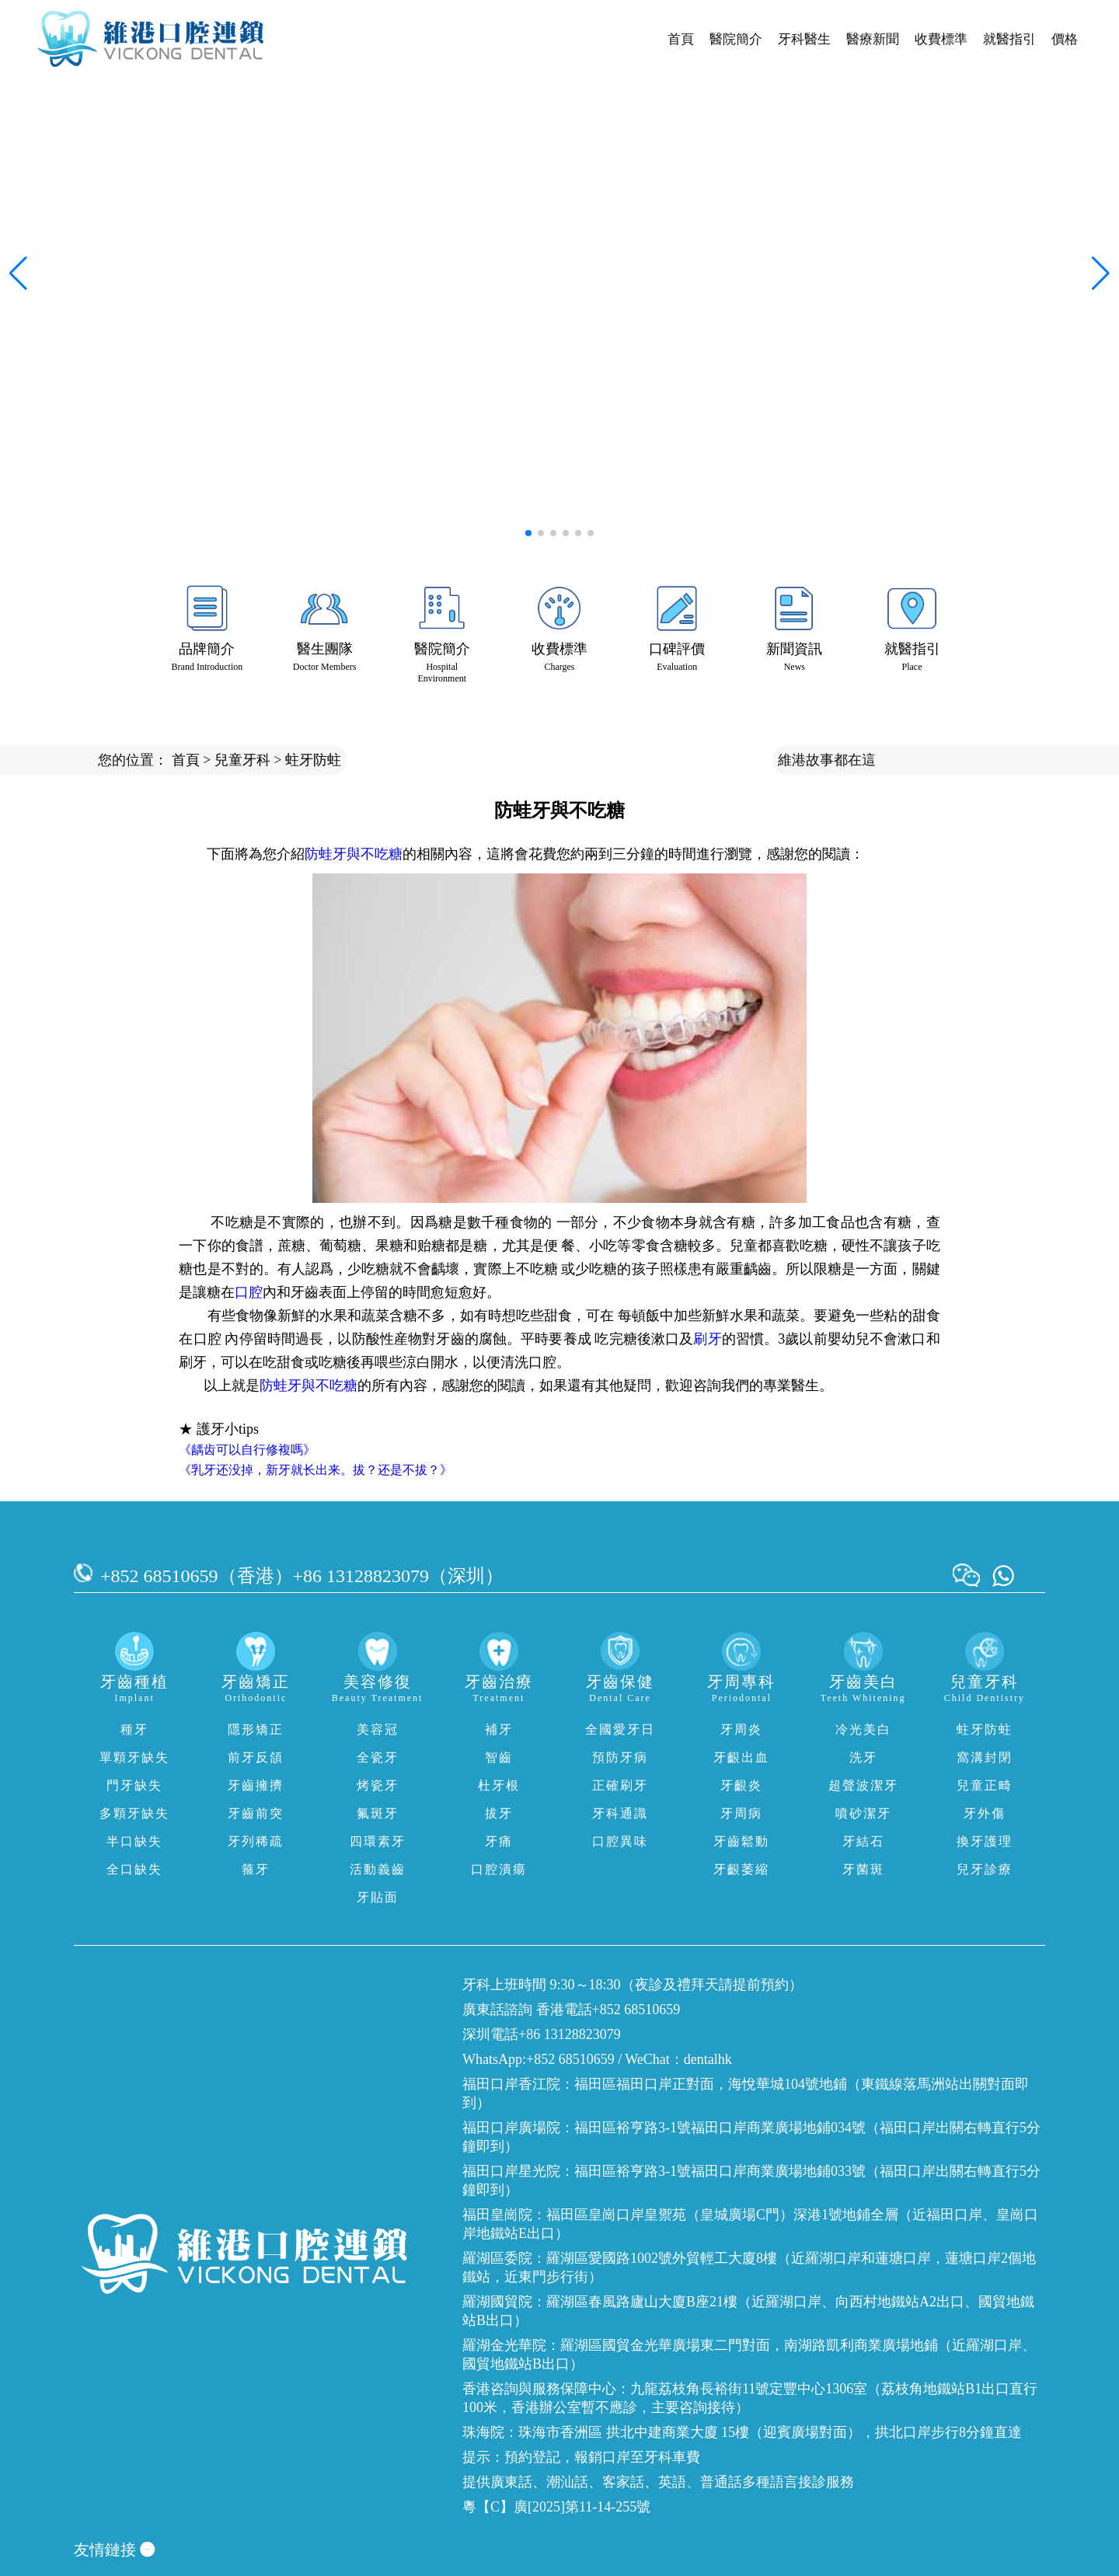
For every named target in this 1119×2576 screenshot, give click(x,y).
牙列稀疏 (256, 1841)
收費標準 (941, 39)
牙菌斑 (863, 1869)
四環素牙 (378, 1841)
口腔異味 (620, 1841)
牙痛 (499, 1841)
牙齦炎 (741, 1785)
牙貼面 (378, 1897)
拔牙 (499, 1813)
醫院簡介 (735, 39)
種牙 (134, 1729)
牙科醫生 (804, 39)
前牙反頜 (256, 1757)
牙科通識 (620, 1813)
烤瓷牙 (378, 1785)
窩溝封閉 (985, 1757)
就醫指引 (1009, 39)
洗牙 (863, 1757)
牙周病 (741, 1813)
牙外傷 (985, 1813)
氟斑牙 (378, 1813)
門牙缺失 (134, 1785)
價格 (1064, 39)
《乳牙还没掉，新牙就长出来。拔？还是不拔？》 (315, 1469)
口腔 (249, 1292)
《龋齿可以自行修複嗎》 (247, 1449)
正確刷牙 (620, 1785)
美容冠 (378, 1729)
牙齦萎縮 (741, 1869)
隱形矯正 (256, 1729)
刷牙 (707, 1339)
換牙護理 (985, 1841)
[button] (528, 533)
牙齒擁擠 (256, 1785)
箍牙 (256, 1869)
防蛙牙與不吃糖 (354, 854)
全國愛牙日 (620, 1729)
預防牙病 (620, 1757)
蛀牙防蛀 (313, 760)
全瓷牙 (378, 1757)
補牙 (499, 1729)
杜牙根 (499, 1785)
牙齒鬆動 (741, 1841)
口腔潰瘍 (499, 1869)
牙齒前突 (256, 1813)
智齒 (499, 1757)
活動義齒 (378, 1869)
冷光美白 (863, 1729)
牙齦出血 (741, 1757)
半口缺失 (134, 1841)
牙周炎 (741, 1729)
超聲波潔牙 (863, 1785)
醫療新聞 (872, 39)
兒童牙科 (242, 760)
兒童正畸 (985, 1785)
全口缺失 (134, 1869)
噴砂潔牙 (863, 1813)
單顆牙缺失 (134, 1757)
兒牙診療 (985, 1869)
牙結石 (863, 1841)
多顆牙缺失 (134, 1813)
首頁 (681, 39)
